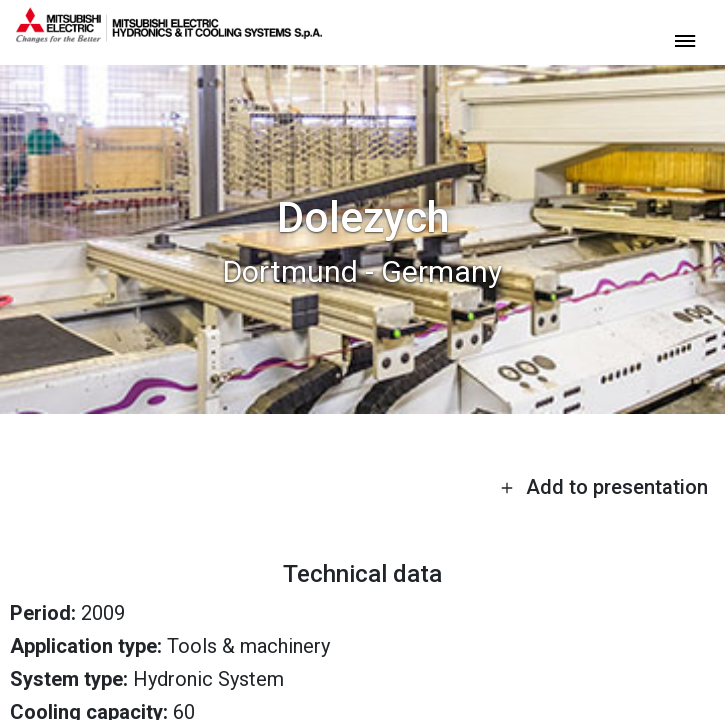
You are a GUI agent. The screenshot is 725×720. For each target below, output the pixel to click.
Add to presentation (604, 487)
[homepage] (169, 35)
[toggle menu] (685, 39)
